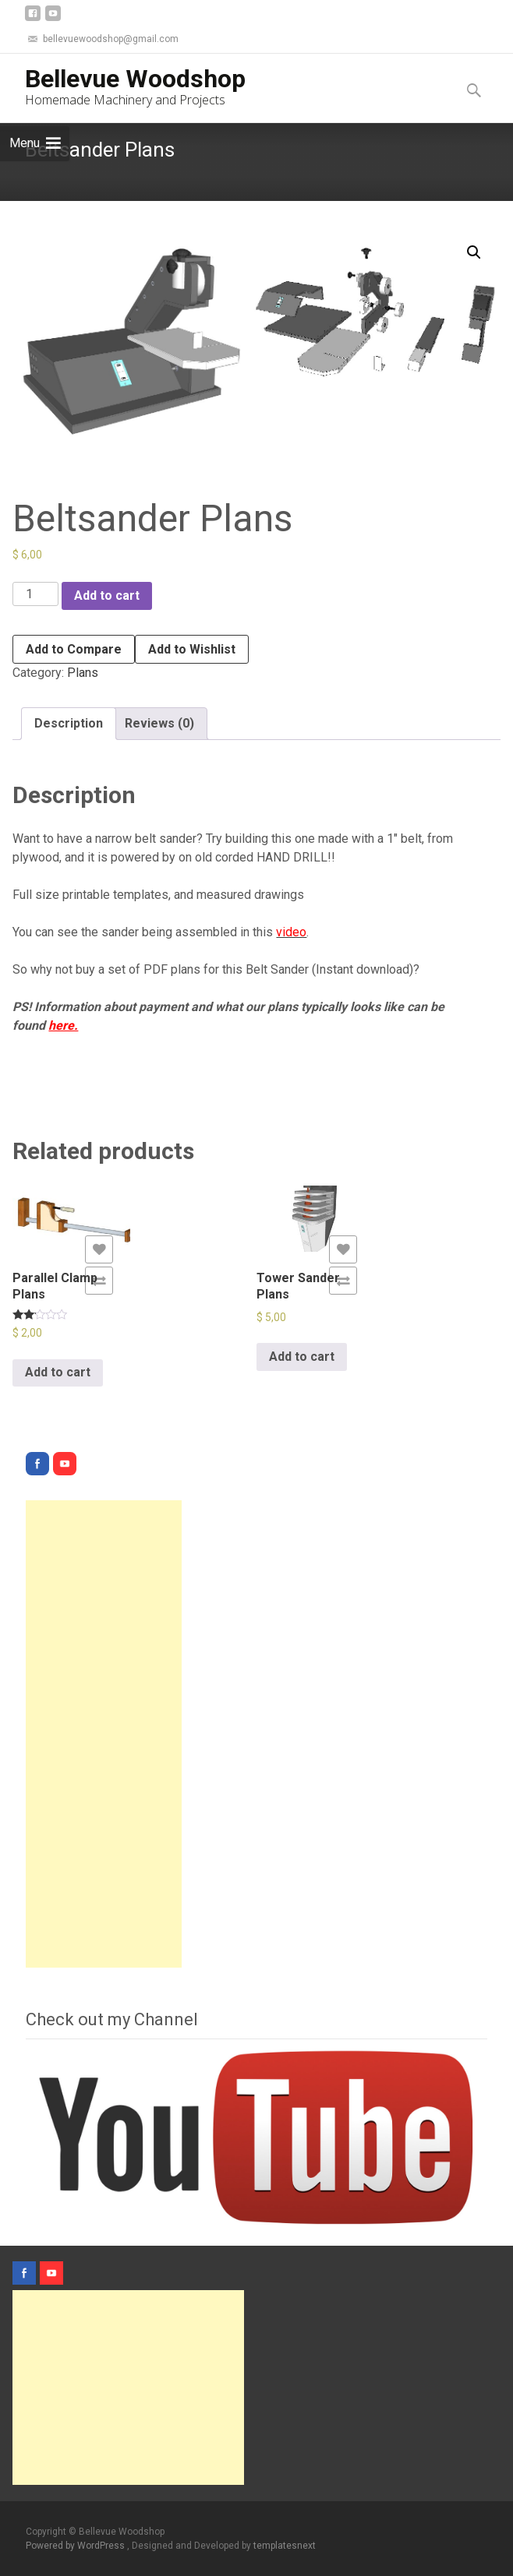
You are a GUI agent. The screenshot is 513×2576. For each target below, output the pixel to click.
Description (68, 723)
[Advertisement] (104, 1734)
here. (63, 1025)
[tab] (68, 723)
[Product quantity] (35, 594)
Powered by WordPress (76, 2545)
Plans (82, 672)
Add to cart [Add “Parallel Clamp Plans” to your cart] (57, 1372)
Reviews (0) (159, 723)
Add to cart (107, 595)
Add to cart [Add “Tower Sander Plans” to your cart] (301, 1356)
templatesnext (284, 2545)
